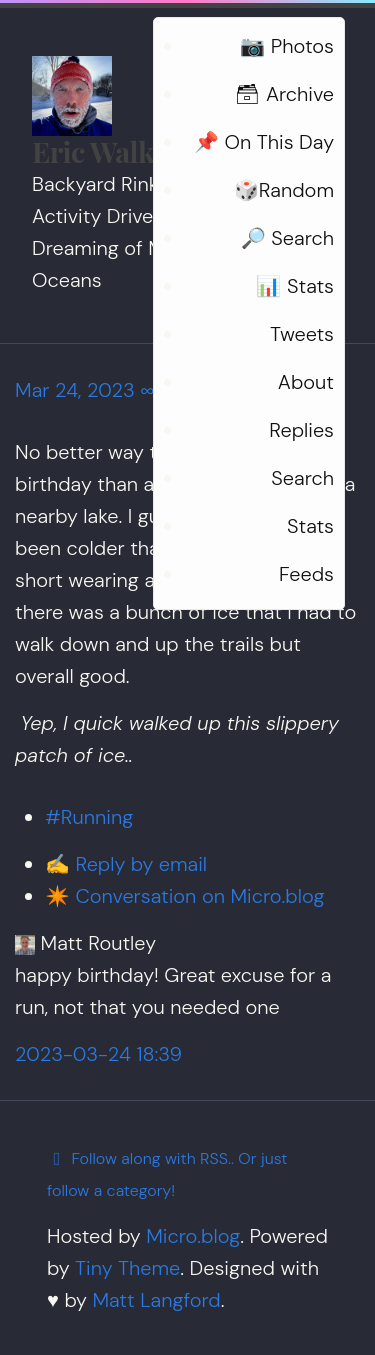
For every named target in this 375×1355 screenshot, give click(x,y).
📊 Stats (295, 286)
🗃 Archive (284, 94)
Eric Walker (106, 151)
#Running (89, 817)
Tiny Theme (127, 1268)
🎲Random (284, 190)
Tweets (302, 334)
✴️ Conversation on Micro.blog (184, 896)
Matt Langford (156, 1300)
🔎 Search (287, 238)
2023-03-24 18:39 (98, 1054)
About (306, 382)
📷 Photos (287, 46)
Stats (310, 526)
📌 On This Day (264, 142)
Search (302, 478)
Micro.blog (193, 1236)
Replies (301, 430)
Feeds (306, 574)
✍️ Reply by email (126, 864)
